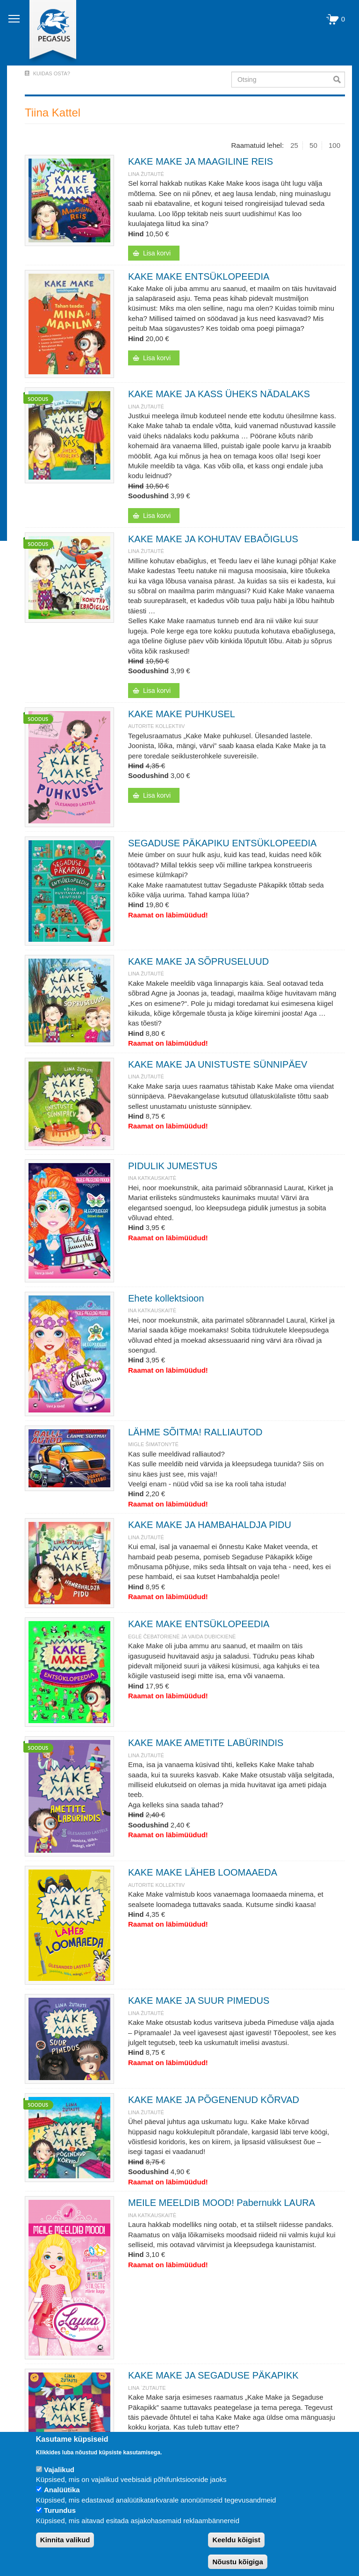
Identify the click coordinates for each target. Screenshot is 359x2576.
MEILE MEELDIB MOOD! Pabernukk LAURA (221, 2203)
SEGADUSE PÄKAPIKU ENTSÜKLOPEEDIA (222, 843)
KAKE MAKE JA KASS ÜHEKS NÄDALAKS (219, 394)
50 (313, 145)
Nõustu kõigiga (237, 2562)
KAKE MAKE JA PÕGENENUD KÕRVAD (213, 2100)
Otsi (339, 80)
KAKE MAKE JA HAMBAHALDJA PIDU (209, 1525)
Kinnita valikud (65, 2540)
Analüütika (62, 2490)
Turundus (60, 2510)
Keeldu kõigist (236, 2540)
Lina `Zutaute (146, 2388)
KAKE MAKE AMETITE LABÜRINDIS (205, 1743)
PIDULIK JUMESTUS (172, 1166)
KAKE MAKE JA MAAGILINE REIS (200, 161)
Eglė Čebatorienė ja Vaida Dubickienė (182, 1636)
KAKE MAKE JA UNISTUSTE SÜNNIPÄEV (217, 1064)
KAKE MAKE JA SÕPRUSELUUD (198, 961)
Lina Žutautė (146, 174)
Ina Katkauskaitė (152, 1178)
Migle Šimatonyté (153, 1444)
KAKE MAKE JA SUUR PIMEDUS (198, 2000)
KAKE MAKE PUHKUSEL (181, 714)
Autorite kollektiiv (156, 726)
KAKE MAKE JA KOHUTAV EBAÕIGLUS (213, 539)
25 (294, 145)
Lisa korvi (157, 253)
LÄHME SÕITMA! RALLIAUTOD (195, 1432)
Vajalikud (59, 2470)
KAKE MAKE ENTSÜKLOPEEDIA (198, 276)
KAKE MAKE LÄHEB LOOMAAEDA (202, 1872)
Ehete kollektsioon (166, 1298)
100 (334, 145)
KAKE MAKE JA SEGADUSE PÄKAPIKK (213, 2375)
